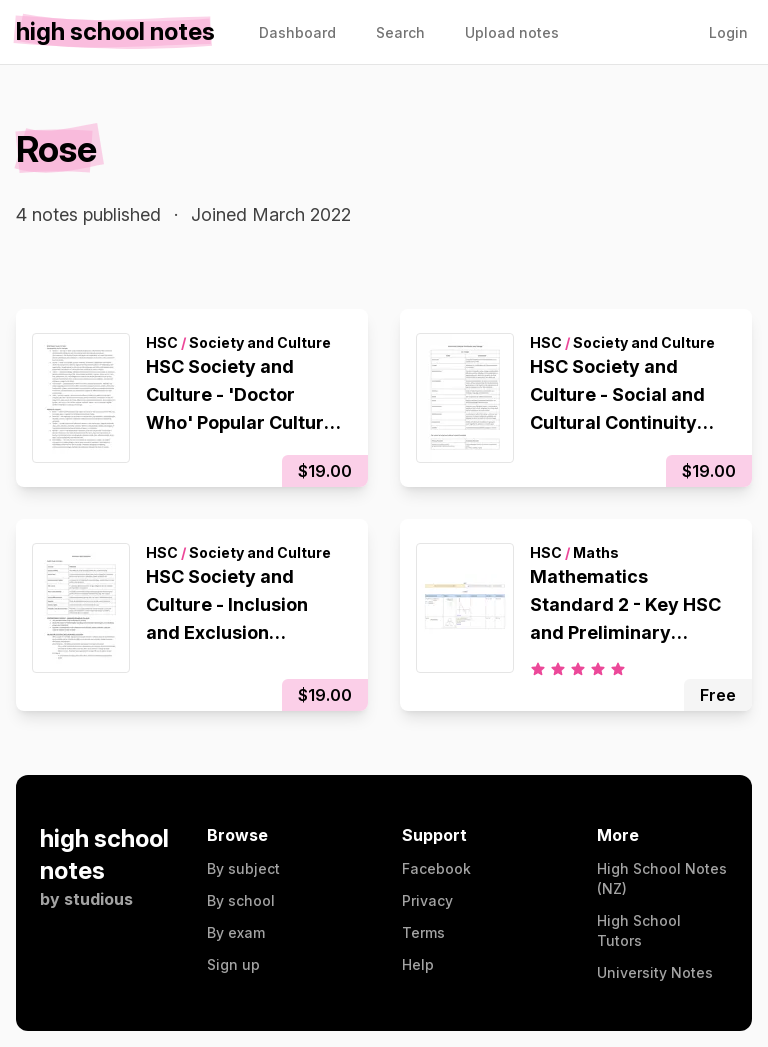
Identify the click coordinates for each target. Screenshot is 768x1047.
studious (98, 899)
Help (418, 964)
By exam (236, 932)
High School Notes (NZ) (662, 878)
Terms (423, 932)
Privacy (427, 900)
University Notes (655, 972)
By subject (243, 868)
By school (241, 900)
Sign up (233, 964)
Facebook (436, 868)
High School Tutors (639, 930)
